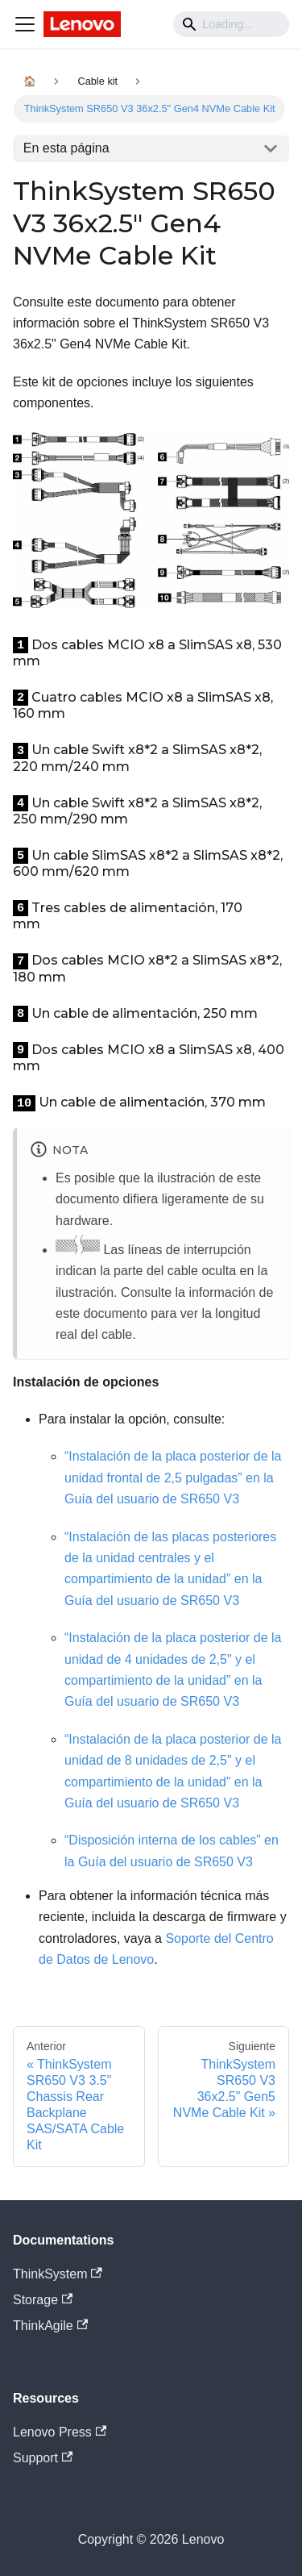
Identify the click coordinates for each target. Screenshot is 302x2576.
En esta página (66, 148)
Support (42, 2458)
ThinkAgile (50, 2325)
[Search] (231, 24)
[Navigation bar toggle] (25, 24)
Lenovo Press (59, 2432)
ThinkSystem (57, 2274)
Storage (42, 2300)
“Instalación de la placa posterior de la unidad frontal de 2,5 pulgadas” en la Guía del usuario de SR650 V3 (173, 1477)
